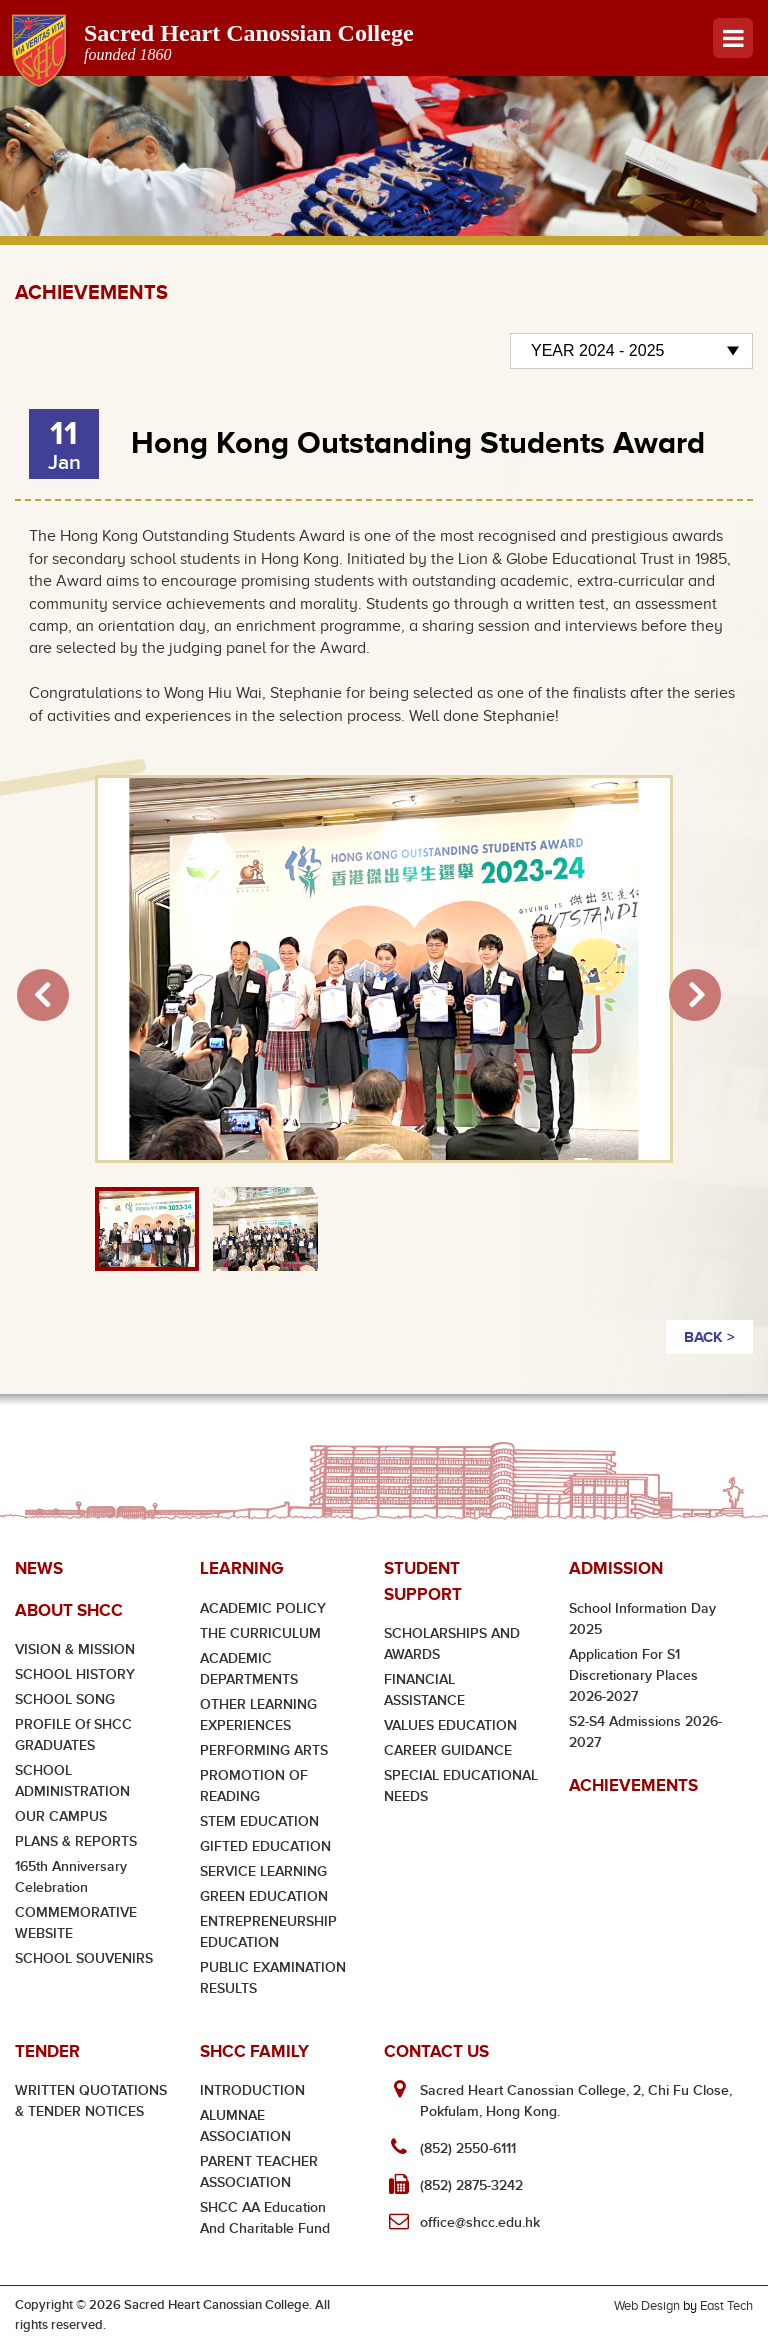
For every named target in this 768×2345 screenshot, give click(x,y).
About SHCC (69, 1610)
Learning (241, 1568)
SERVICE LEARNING (263, 1871)
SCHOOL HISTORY (75, 1674)
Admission (616, 1568)
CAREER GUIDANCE (448, 1750)
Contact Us (436, 2051)
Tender (47, 2051)
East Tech (726, 2305)
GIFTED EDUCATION (265, 1846)
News (39, 1568)
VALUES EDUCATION (450, 1725)
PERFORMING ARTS (264, 1750)
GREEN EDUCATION (264, 1896)
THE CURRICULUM (260, 1633)
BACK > (709, 1336)
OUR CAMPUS (61, 1816)
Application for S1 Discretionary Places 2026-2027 (633, 1675)
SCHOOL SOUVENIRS (84, 1958)
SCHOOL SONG (65, 1699)
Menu (733, 38)
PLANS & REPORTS (76, 1841)
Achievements (633, 1785)
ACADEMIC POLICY (263, 1608)
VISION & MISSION (75, 1649)
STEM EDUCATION (259, 1821)
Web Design (647, 2305)
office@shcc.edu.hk (480, 2222)
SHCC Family (254, 2051)
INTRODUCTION (252, 2090)
